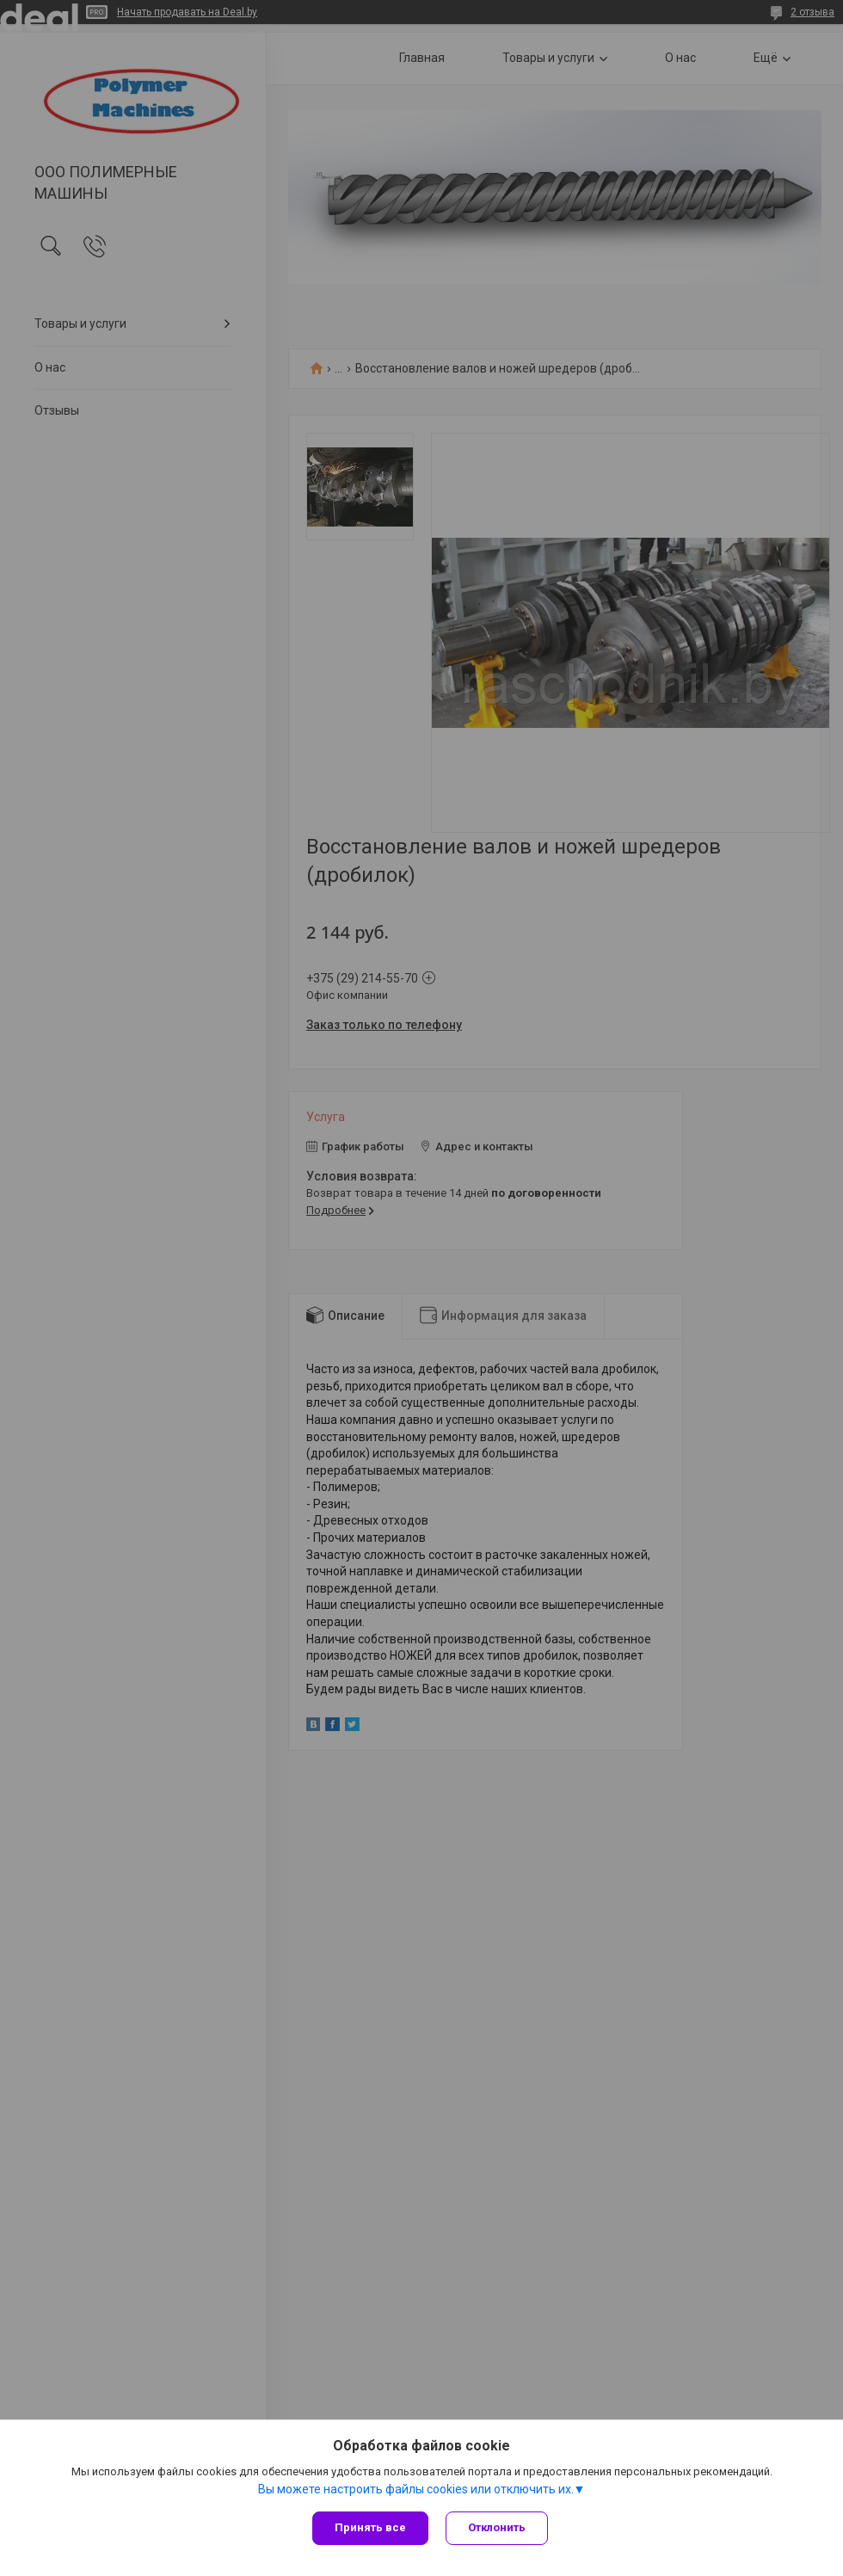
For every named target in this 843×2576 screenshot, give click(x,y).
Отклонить (497, 2527)
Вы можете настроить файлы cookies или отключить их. (416, 2489)
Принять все (370, 2527)
